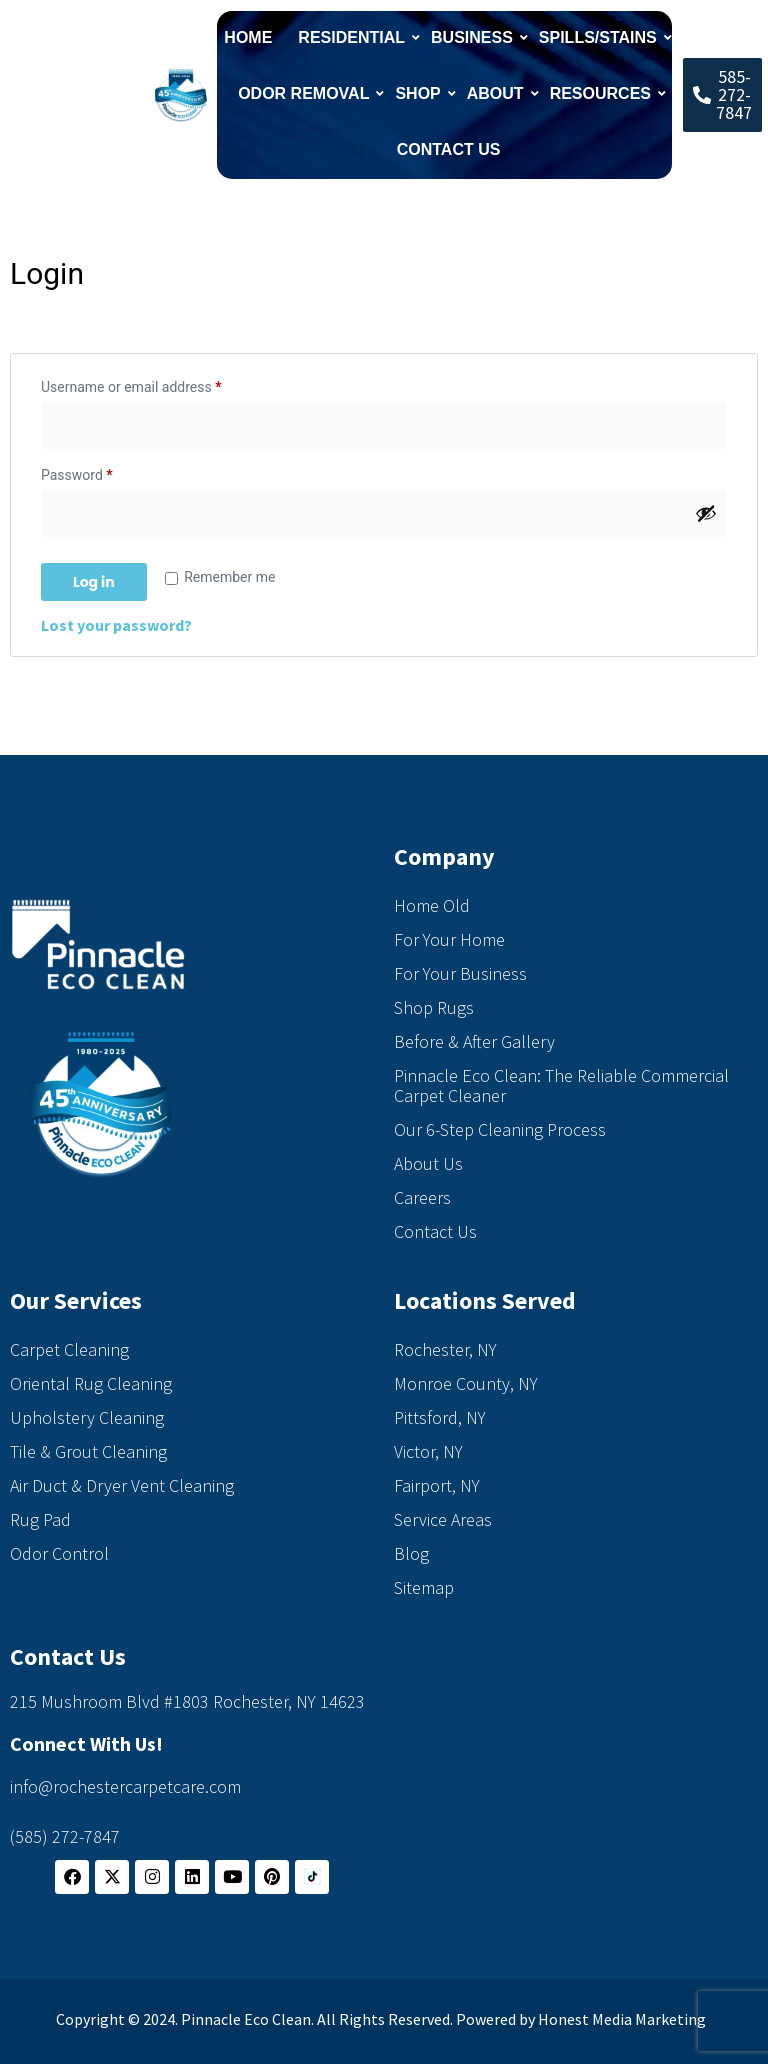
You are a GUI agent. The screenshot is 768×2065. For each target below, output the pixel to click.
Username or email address (158, 384)
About (498, 93)
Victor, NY (428, 1451)
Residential (354, 37)
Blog (411, 1553)
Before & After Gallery (474, 1041)
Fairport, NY (437, 1485)
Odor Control (59, 1553)
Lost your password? (116, 625)
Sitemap (424, 1587)
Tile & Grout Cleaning (88, 1451)
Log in (94, 582)
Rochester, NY (445, 1349)
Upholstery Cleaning (87, 1417)
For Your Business (460, 973)
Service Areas (443, 1519)
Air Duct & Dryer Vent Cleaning (122, 1485)
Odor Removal (306, 93)
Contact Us (449, 149)
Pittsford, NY (440, 1417)
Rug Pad (40, 1519)
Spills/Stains (600, 37)
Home (248, 37)
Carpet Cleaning (69, 1349)
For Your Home (449, 939)
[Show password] (706, 513)
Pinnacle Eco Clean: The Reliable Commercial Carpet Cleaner (561, 1085)
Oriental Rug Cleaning (91, 1383)
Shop (420, 93)
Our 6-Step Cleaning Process (500, 1129)
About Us (428, 1163)
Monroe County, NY (466, 1383)
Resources (603, 93)
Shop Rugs (434, 1007)
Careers (422, 1197)
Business (474, 37)
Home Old (432, 905)
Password (104, 472)
